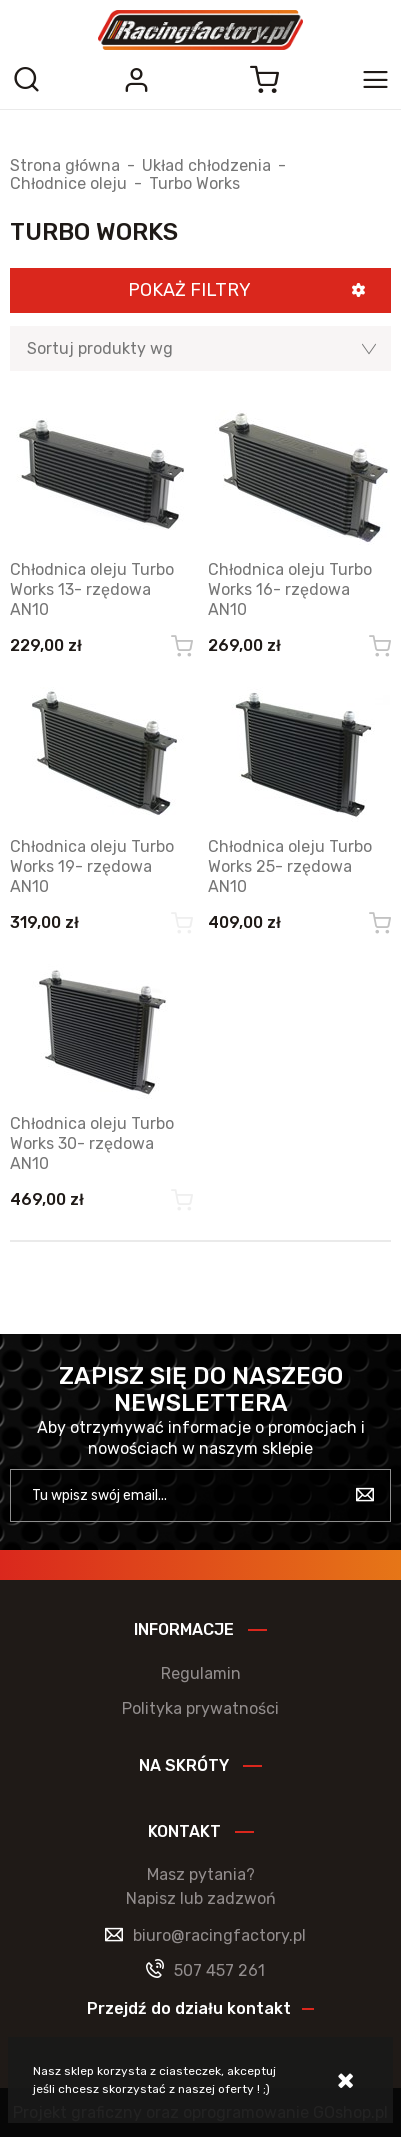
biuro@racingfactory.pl (219, 1935)
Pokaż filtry (189, 290)
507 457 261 (219, 1970)
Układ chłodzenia (206, 166)
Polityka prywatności (200, 1708)
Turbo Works (194, 184)
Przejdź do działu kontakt (189, 2008)
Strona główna (65, 166)
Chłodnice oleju (68, 184)
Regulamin (201, 1673)
